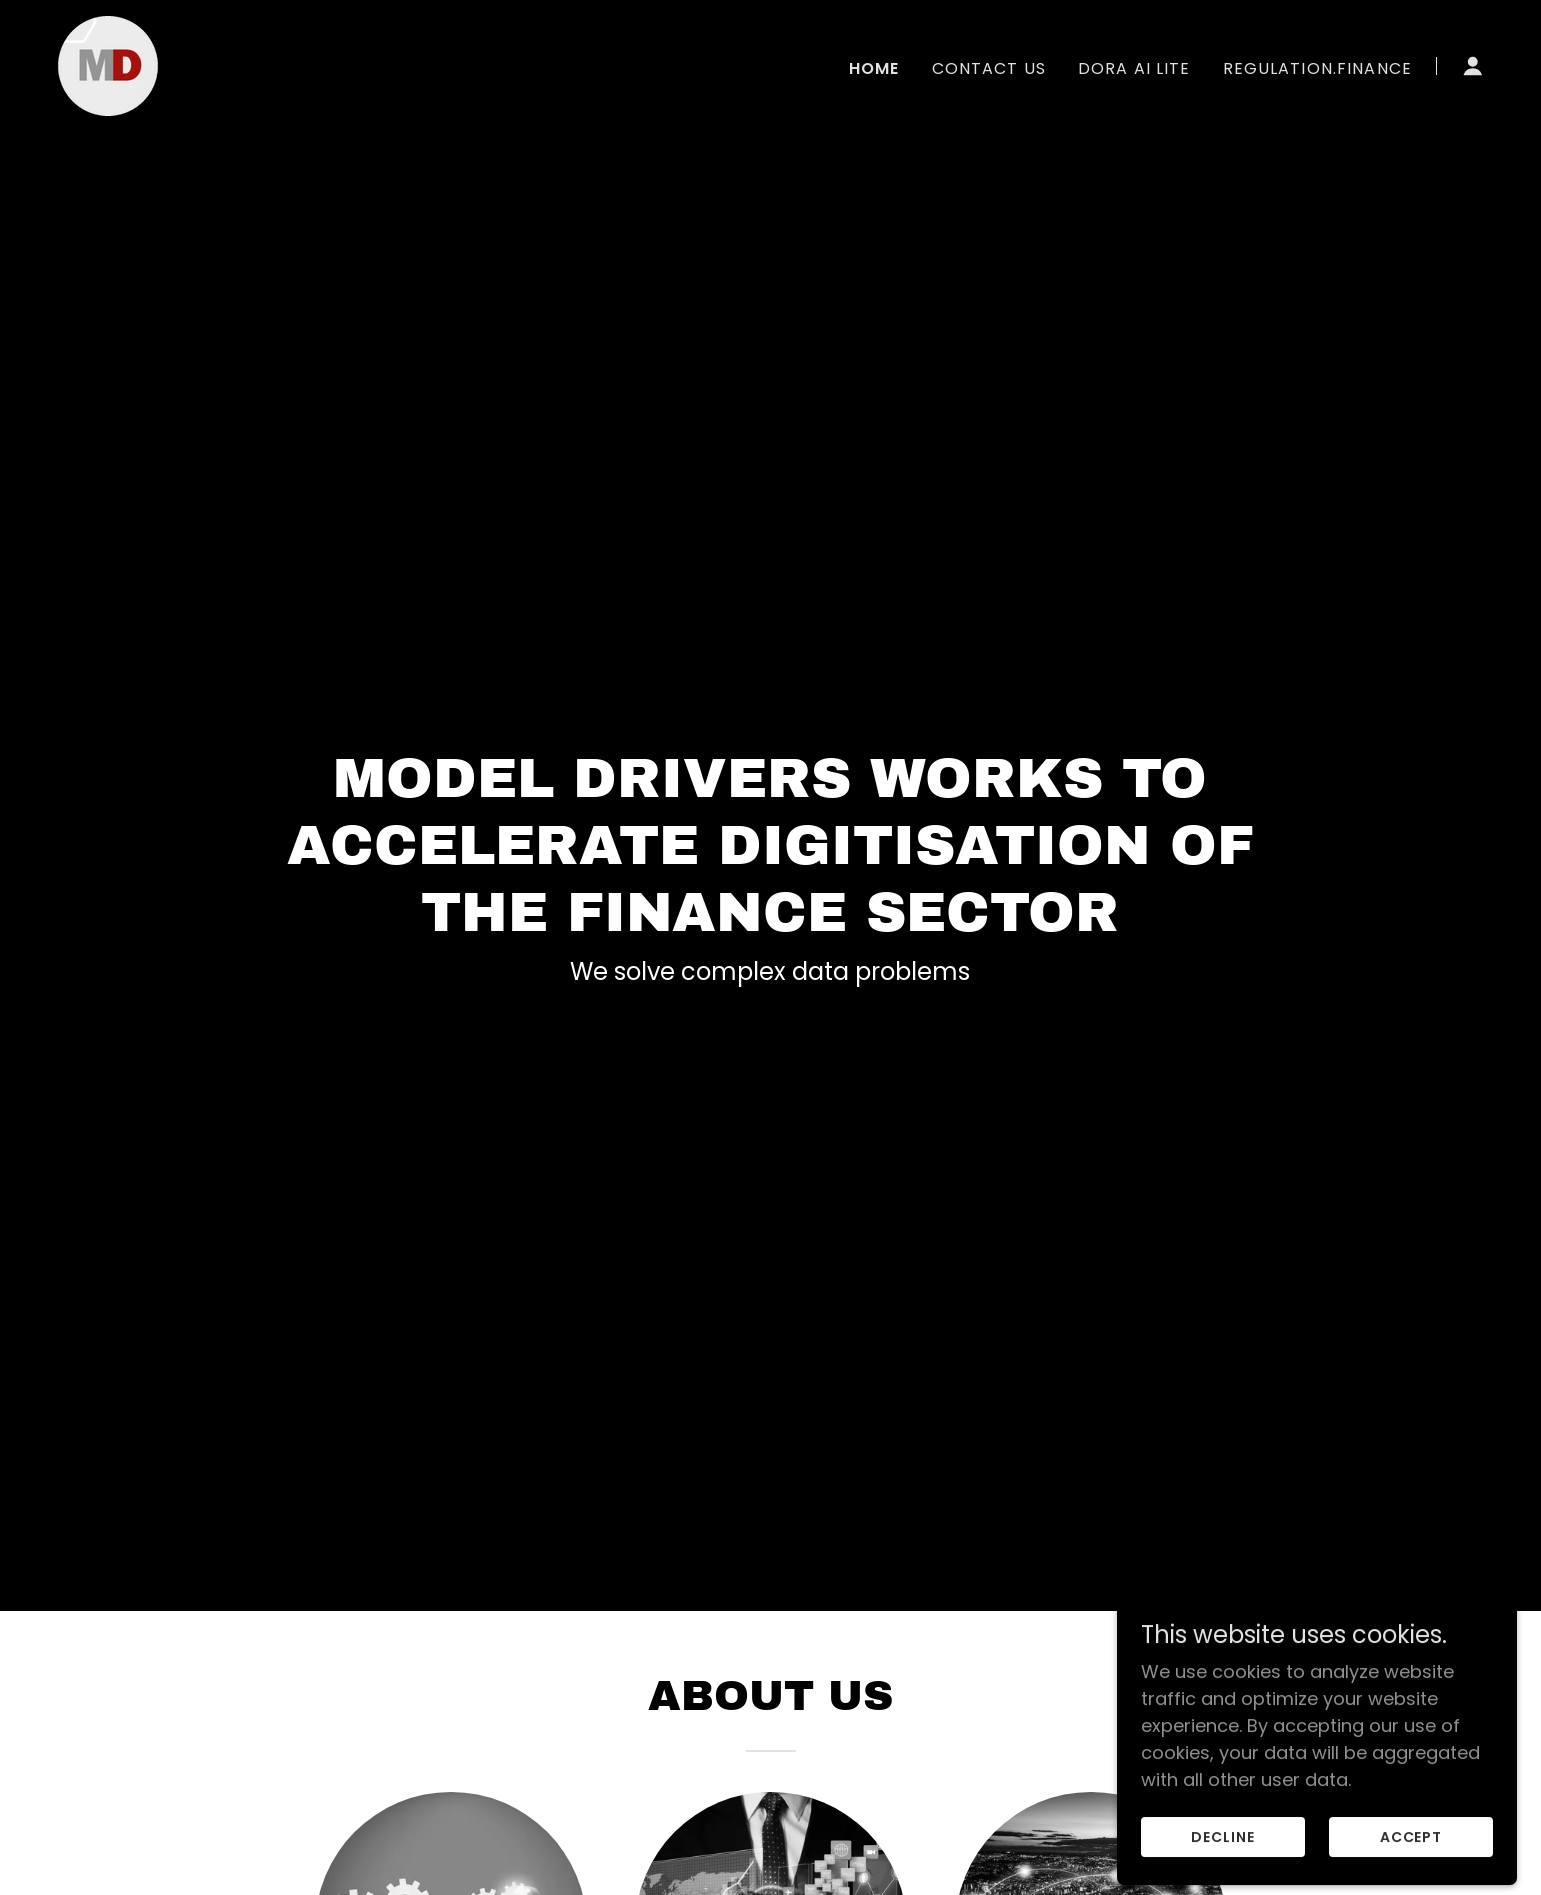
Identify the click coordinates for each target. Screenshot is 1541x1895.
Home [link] (874, 68)
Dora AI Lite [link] (1134, 68)
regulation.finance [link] (1317, 68)
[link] (108, 64)
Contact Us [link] (989, 68)
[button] (1473, 66)
